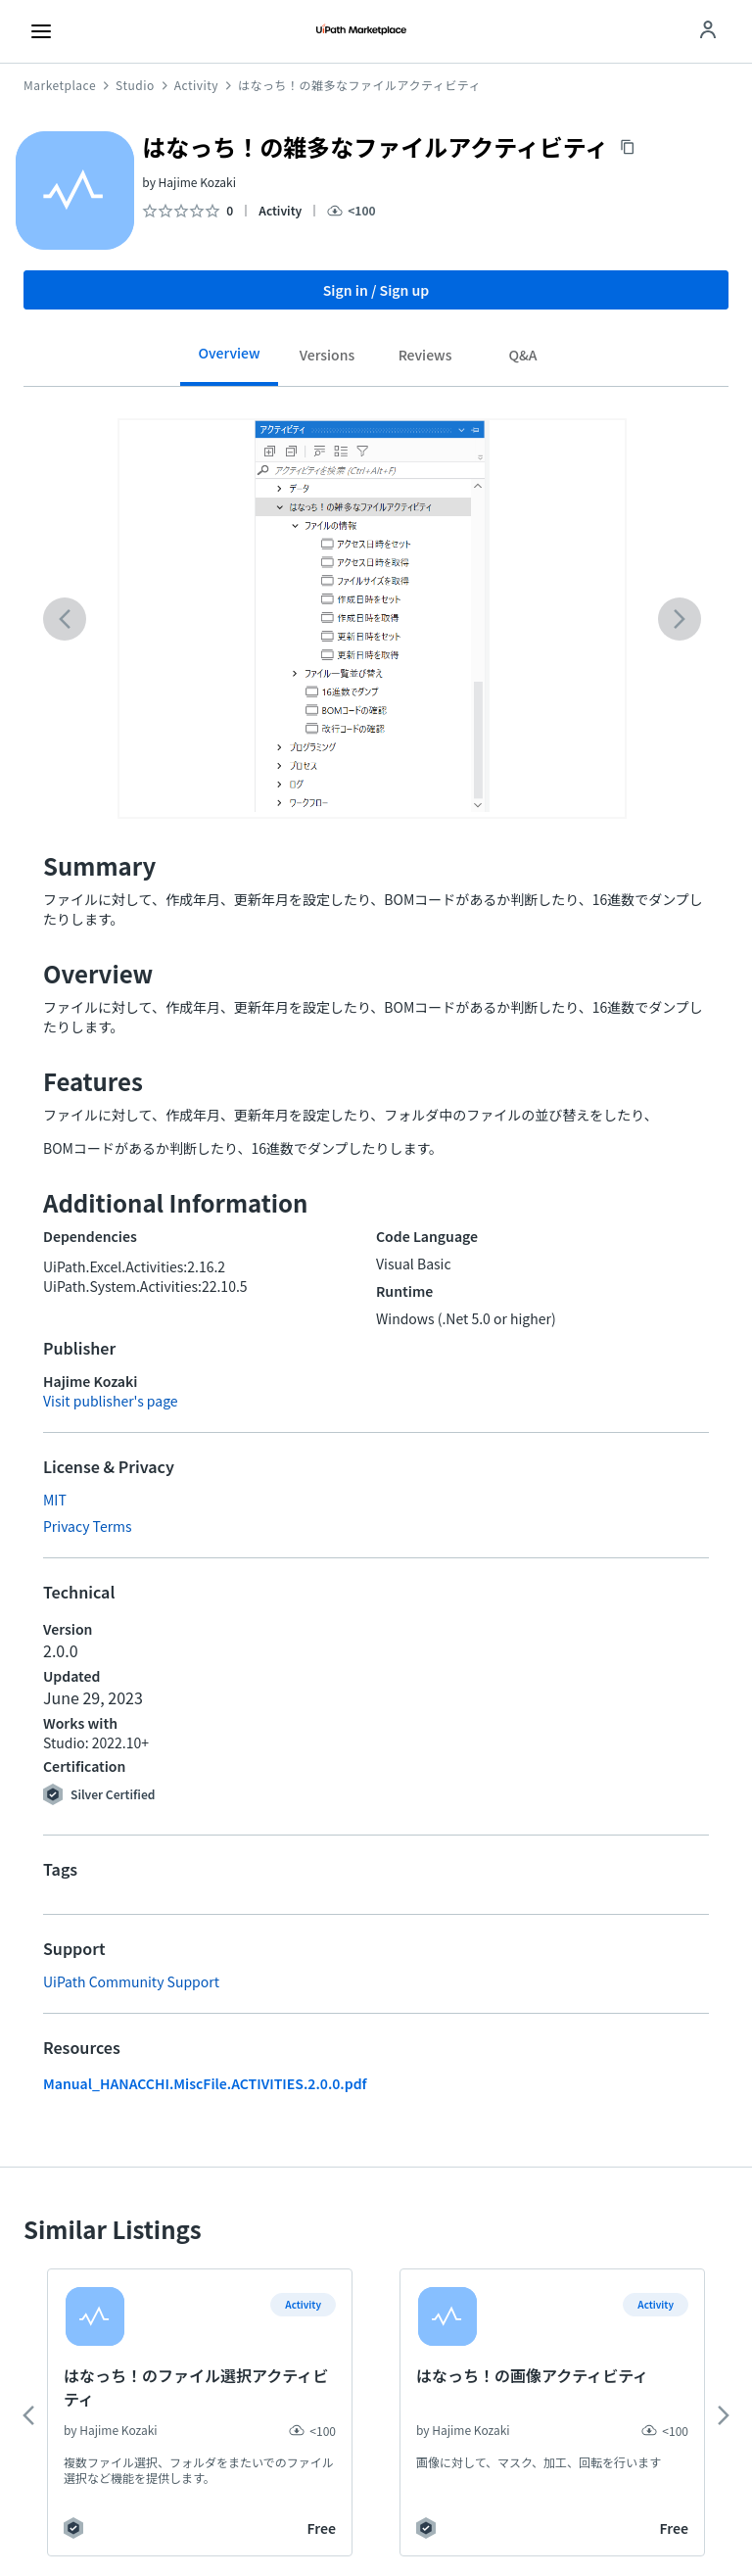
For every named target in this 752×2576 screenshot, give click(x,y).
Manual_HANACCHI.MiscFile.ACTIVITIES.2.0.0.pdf (205, 2083)
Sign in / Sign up (376, 290)
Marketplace (60, 85)
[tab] (229, 360)
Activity (196, 85)
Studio (135, 85)
